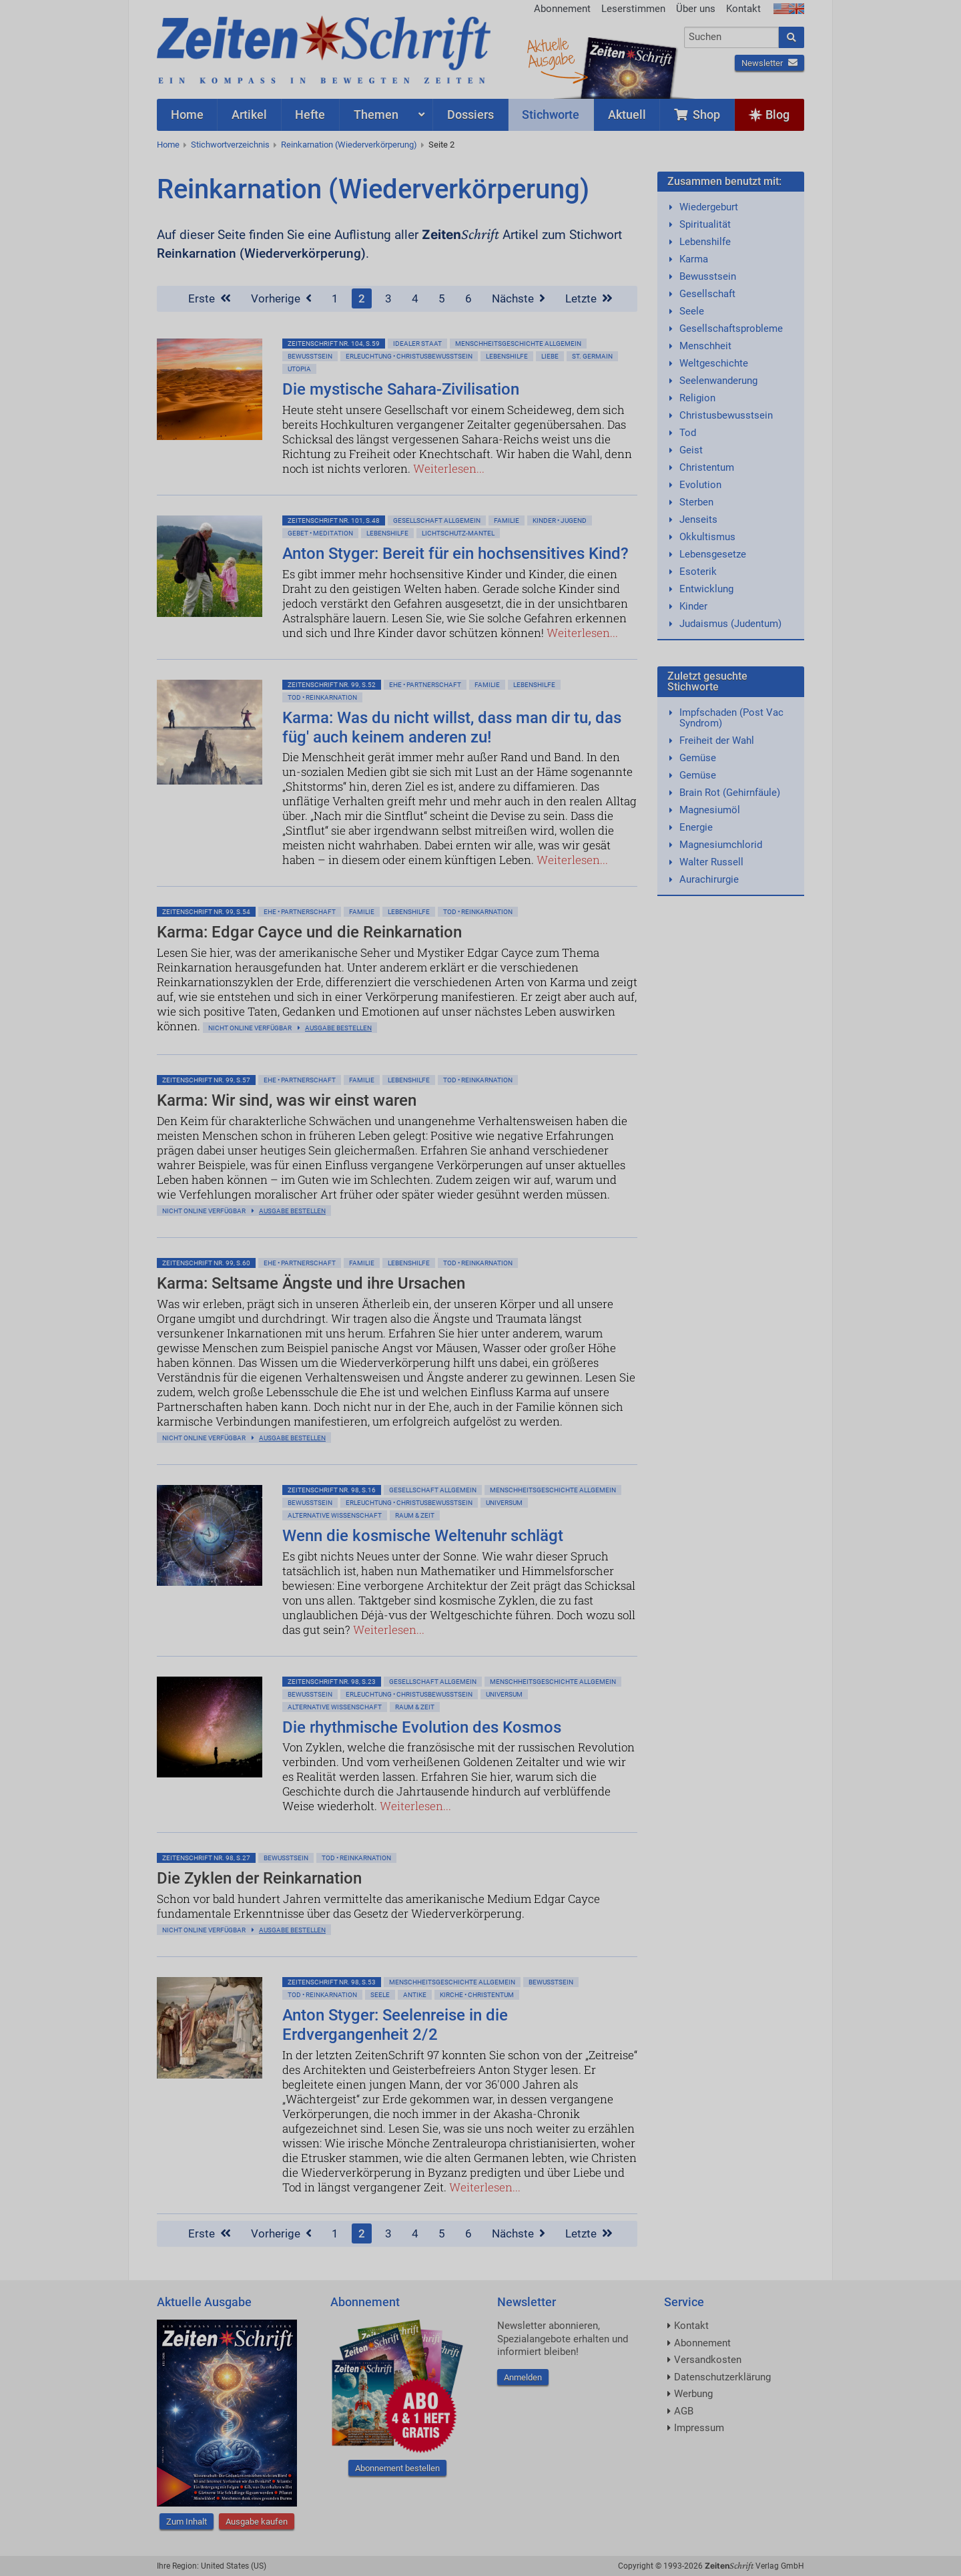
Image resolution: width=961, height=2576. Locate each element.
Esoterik (698, 572)
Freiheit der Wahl (716, 740)
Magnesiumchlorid (720, 845)
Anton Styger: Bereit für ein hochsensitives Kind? (455, 553)
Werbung (693, 2394)
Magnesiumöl (709, 810)
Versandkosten (707, 2360)
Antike (414, 1994)
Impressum (699, 2428)
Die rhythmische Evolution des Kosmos (421, 1727)
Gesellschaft (707, 294)
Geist (691, 450)
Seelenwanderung (718, 381)
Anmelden (523, 2377)
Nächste (518, 298)
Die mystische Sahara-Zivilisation (400, 389)
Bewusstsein (707, 276)
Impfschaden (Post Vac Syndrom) (731, 717)
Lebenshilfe (507, 356)
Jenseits (698, 519)
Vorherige (281, 298)
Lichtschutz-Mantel (458, 533)
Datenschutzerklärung (722, 2377)
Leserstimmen (633, 9)
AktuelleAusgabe (550, 52)
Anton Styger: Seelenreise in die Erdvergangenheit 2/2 (395, 2025)
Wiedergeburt (708, 207)
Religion (697, 398)
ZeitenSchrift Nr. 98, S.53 (332, 1982)
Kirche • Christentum (477, 1994)
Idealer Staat (417, 343)
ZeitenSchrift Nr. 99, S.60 (206, 1263)
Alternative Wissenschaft (335, 1515)
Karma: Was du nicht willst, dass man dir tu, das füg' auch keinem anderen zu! (451, 727)
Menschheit (705, 346)
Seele (380, 1994)
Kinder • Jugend (560, 520)
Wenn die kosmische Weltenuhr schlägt (422, 1535)
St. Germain (592, 356)
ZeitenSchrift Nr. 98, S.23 (332, 1681)
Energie (696, 827)
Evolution (700, 485)
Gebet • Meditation (320, 533)
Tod (687, 433)
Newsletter (769, 63)
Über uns (695, 9)
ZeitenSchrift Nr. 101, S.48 (334, 520)
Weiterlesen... (449, 468)
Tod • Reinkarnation (322, 697)
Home (168, 145)
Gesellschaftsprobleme (731, 329)
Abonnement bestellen (397, 2468)
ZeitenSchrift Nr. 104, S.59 (334, 343)
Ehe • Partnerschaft (425, 684)
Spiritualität (705, 224)
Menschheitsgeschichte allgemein (518, 343)
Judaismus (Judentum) (730, 624)
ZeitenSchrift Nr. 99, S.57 (206, 1080)
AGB (683, 2411)
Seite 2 (441, 145)
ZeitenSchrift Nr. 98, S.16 (332, 1490)
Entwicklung (706, 589)
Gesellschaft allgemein (436, 520)
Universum (504, 1502)
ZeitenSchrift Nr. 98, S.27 (206, 1858)
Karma (693, 259)
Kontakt (743, 9)
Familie (506, 520)
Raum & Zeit (414, 1515)
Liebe (550, 356)
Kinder (693, 606)
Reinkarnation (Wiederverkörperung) (349, 145)
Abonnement (562, 9)
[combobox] (731, 37)
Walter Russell (711, 862)
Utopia (299, 369)
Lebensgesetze (712, 554)
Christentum (706, 467)
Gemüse (697, 758)
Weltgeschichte (713, 363)
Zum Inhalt (186, 2522)
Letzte (589, 298)
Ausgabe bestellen (338, 1028)
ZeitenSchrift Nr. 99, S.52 (332, 684)
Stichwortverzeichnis (230, 145)
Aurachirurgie (709, 879)
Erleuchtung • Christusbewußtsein (409, 356)
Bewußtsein (310, 356)
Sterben (696, 502)
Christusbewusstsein (726, 415)
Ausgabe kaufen (257, 2522)
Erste (209, 298)
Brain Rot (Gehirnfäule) (729, 793)
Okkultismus (707, 537)
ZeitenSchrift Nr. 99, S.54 (206, 911)
